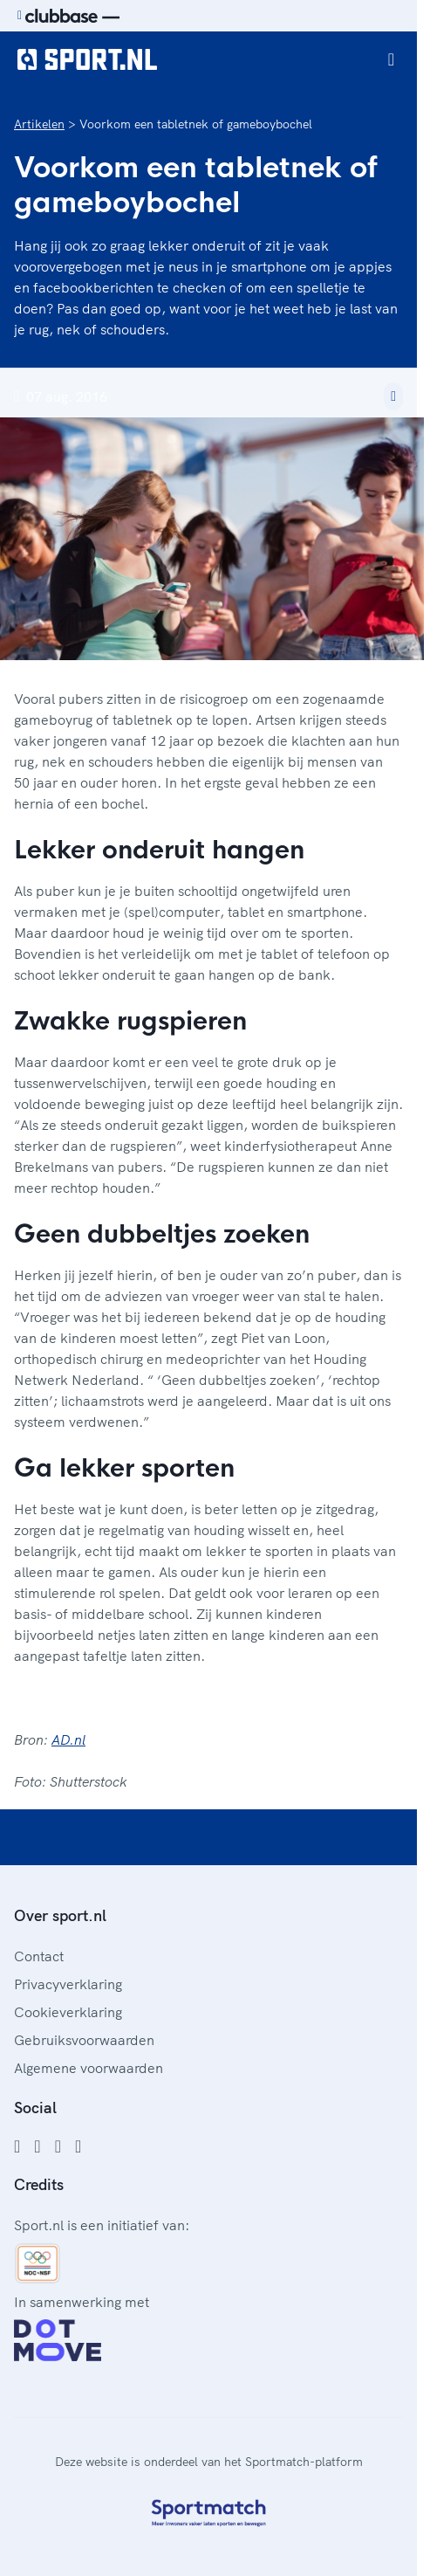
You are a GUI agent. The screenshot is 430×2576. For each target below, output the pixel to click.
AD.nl (68, 1739)
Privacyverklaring (68, 1984)
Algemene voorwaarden (88, 2068)
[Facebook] (17, 2146)
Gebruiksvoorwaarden (84, 2040)
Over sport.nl (60, 1915)
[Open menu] (391, 59)
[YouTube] (78, 2146)
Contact (39, 1956)
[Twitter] (58, 2146)
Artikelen (39, 124)
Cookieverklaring (68, 2012)
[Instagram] (37, 2146)
